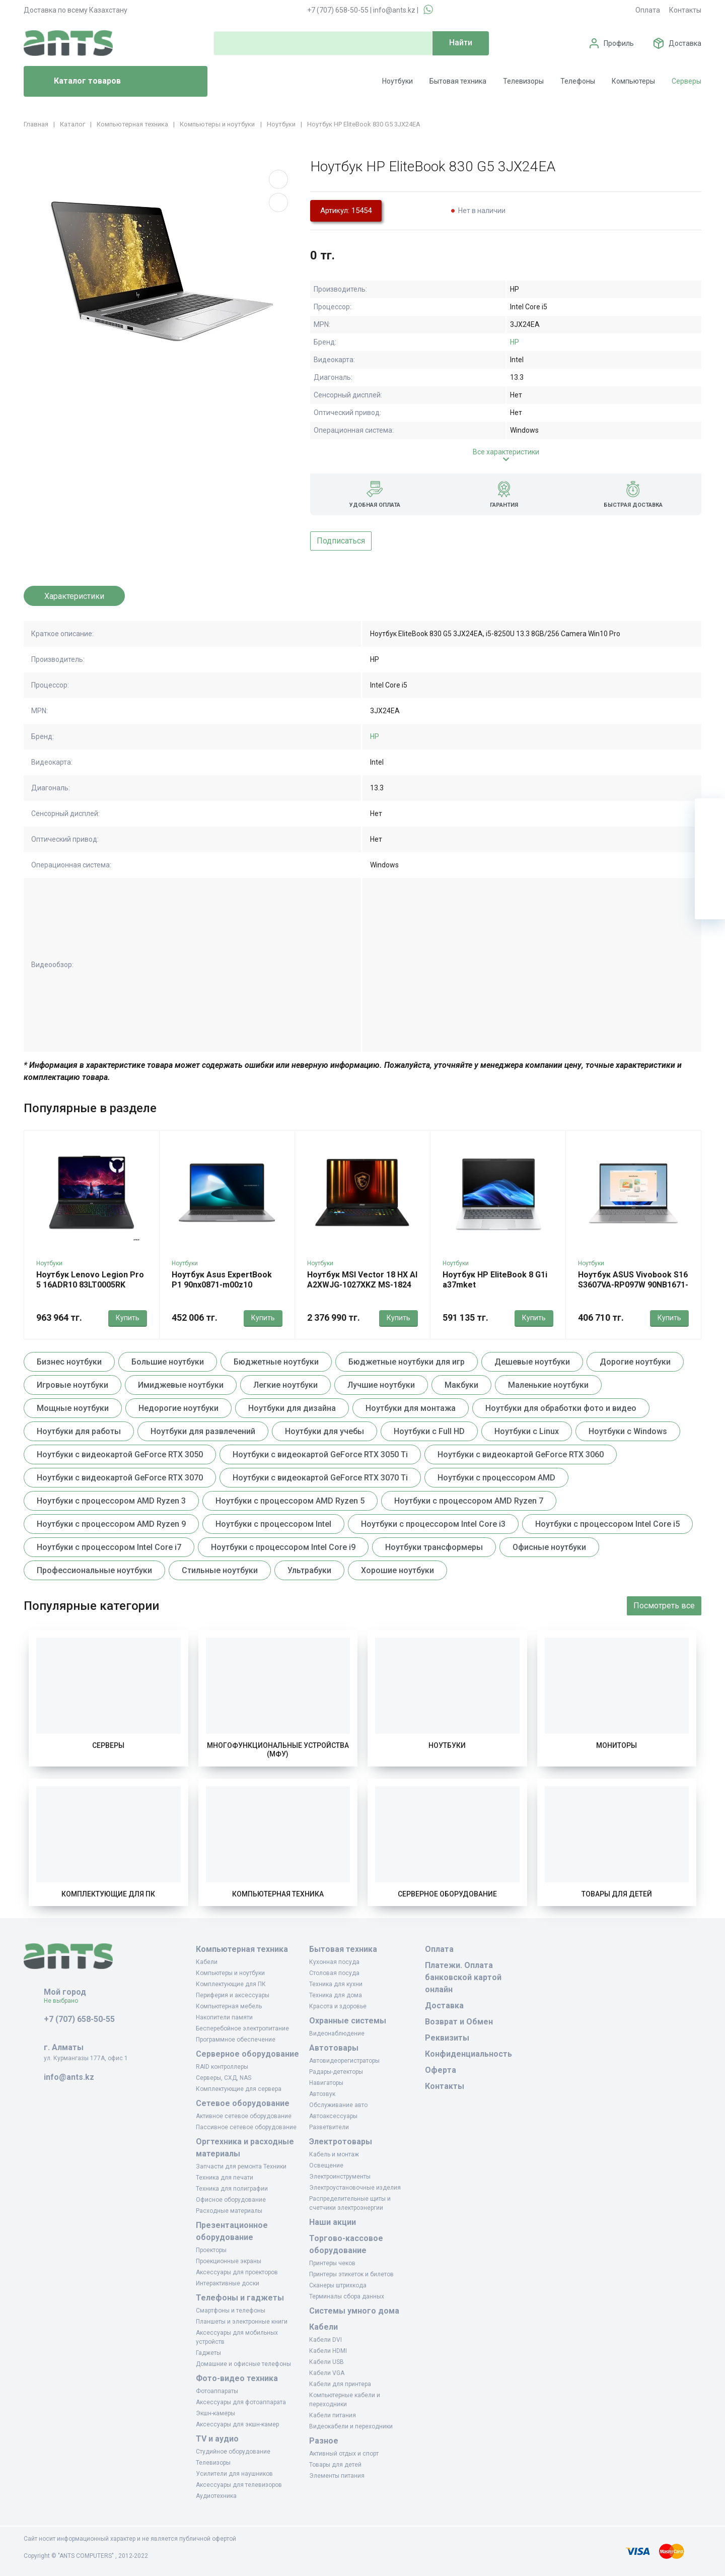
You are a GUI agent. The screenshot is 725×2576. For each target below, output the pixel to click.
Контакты (685, 10)
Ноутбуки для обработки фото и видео (560, 1408)
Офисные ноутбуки (549, 1547)
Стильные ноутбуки (220, 1570)
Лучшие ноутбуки (381, 1385)
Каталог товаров (76, 82)
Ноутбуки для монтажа (411, 1408)
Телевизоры (523, 81)
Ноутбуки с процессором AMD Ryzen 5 (290, 1501)
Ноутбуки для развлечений (203, 1431)
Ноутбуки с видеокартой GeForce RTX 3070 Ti (320, 1477)
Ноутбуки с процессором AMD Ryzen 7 (468, 1501)
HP (514, 342)
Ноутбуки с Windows (628, 1431)
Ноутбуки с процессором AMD (496, 1477)
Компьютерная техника (278, 1894)
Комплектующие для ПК (108, 1894)
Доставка (685, 43)
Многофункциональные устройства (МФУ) (278, 1749)
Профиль (619, 43)
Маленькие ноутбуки (548, 1385)
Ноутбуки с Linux (526, 1431)
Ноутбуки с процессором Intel (273, 1524)
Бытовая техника (457, 81)
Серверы (686, 81)
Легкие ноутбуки (285, 1385)
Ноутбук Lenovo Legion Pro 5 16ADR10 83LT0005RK (90, 1280)
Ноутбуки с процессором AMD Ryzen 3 (111, 1501)
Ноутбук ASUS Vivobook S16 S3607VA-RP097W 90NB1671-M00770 (633, 1285)
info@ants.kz (394, 10)
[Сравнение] (710, 874)
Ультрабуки (309, 1570)
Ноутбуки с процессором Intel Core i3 (433, 1524)
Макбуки (461, 1385)
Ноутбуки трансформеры (434, 1547)
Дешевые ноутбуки (532, 1362)
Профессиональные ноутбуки (94, 1570)
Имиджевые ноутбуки (181, 1385)
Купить (127, 1318)
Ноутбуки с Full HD (429, 1431)
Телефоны (577, 81)
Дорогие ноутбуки (635, 1362)
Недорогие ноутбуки (178, 1408)
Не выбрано (65, 2000)
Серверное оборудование (447, 1894)
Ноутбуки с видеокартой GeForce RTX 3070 (120, 1477)
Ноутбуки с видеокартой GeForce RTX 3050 (120, 1454)
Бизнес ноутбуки (69, 1362)
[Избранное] (710, 844)
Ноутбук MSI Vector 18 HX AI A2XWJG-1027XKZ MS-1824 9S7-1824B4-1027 (362, 1285)
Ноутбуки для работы (79, 1431)
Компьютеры (633, 81)
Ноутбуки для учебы (324, 1431)
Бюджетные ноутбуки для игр (406, 1362)
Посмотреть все (664, 1605)
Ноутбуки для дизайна (292, 1408)
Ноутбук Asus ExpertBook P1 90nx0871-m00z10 (222, 1280)
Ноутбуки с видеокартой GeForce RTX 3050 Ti (320, 1454)
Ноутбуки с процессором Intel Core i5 (607, 1524)
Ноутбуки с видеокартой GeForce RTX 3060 (521, 1454)
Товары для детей (617, 1894)
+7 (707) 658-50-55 (338, 10)
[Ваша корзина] (710, 813)
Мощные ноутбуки (73, 1408)
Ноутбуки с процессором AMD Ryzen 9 (111, 1524)
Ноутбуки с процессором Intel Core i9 (283, 1547)
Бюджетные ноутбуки (276, 1362)
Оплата (647, 10)
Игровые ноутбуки (72, 1385)
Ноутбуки (397, 81)
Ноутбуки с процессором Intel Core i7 (109, 1547)
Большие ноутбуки (167, 1362)
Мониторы (616, 1745)
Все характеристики (506, 452)
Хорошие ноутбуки (397, 1570)
